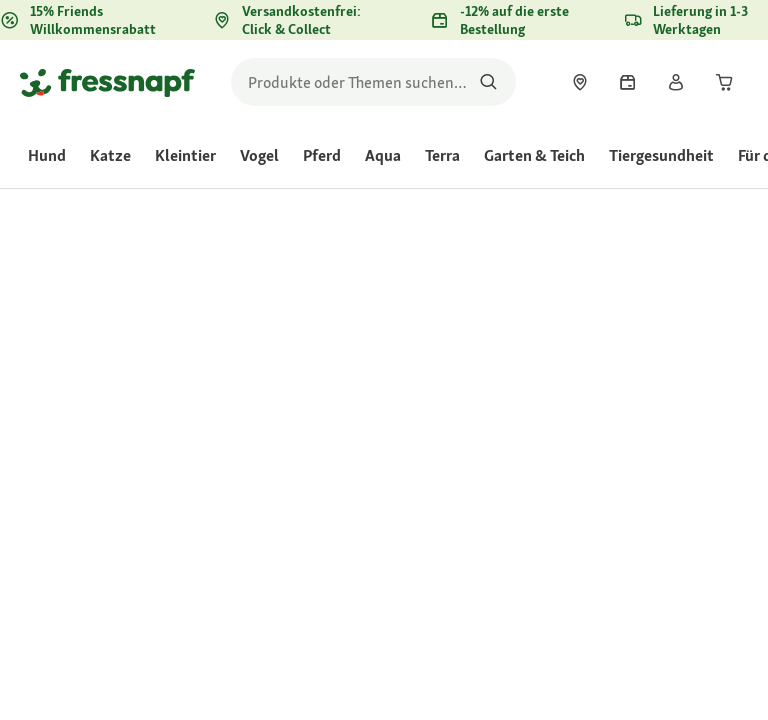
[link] (580, 82)
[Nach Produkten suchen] (488, 82)
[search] (373, 82)
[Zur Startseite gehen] (107, 82)
